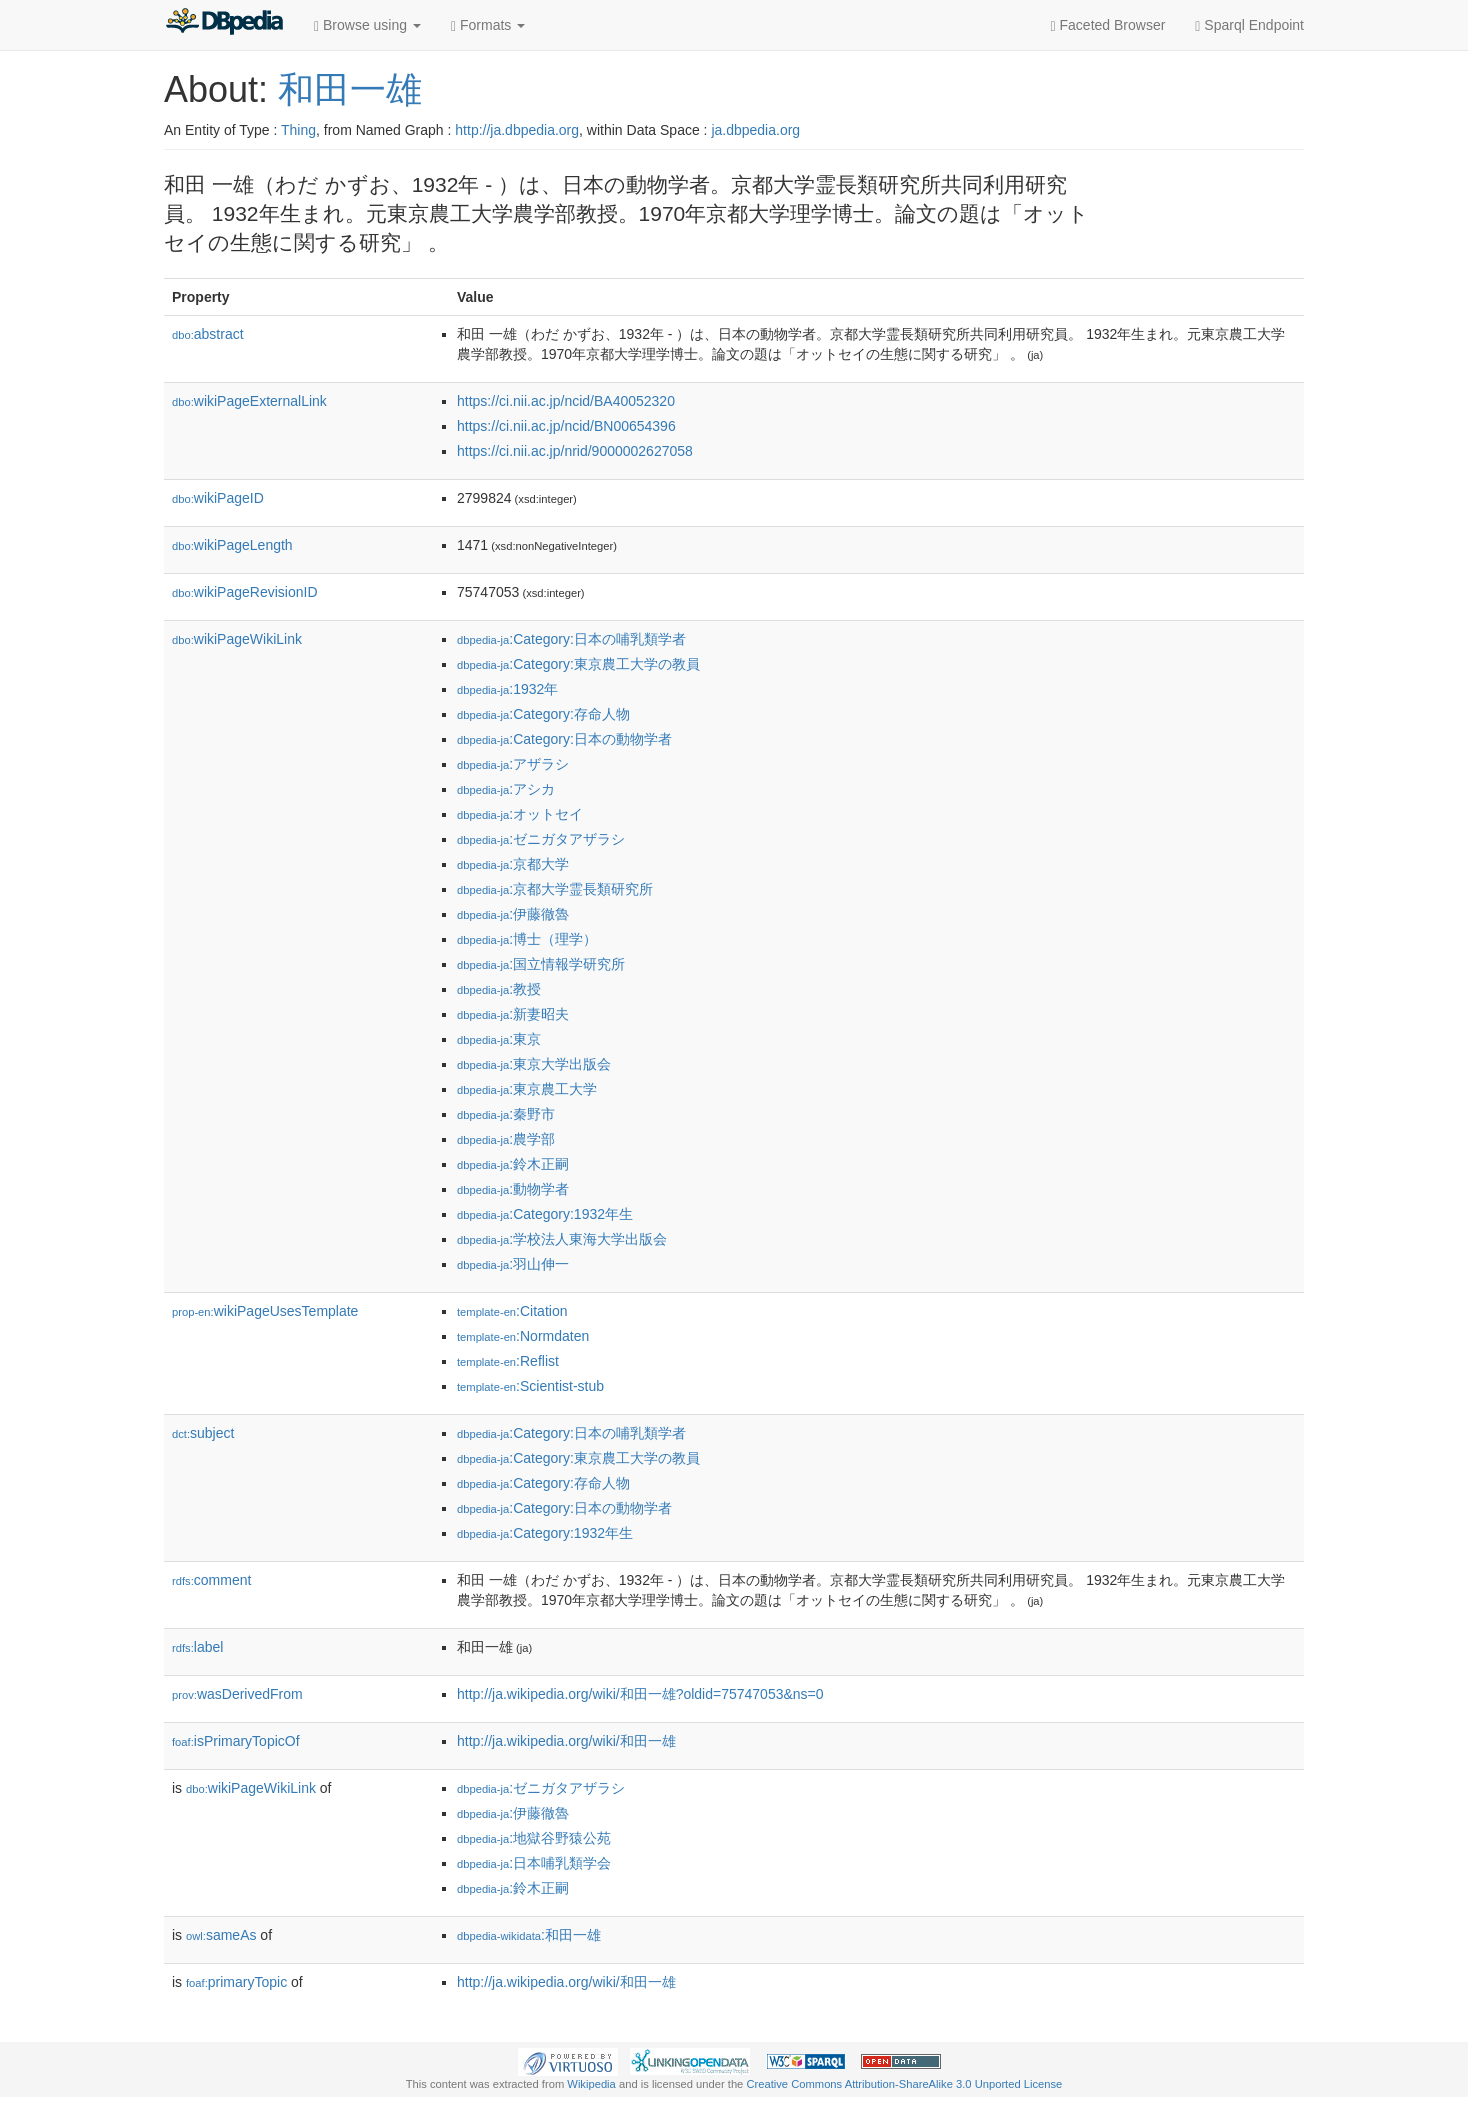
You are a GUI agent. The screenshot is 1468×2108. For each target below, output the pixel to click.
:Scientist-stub (530, 1386)
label (197, 1647)
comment (211, 1580)
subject (203, 1433)
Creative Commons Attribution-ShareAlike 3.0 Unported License (904, 2084)
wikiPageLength (232, 545)
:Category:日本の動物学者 (564, 739)
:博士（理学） (527, 939)
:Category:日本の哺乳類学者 (571, 639)
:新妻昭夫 (513, 1014)
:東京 (499, 1039)
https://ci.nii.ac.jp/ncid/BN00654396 (566, 426)
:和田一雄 (529, 1935)
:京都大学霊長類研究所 (555, 889)
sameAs (221, 1935)
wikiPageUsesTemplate (265, 1311)
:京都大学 (513, 864)
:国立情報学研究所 (541, 964)
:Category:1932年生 (545, 1214)
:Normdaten (523, 1336)
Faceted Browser (1108, 25)
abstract (208, 334)
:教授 (499, 989)
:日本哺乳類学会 (534, 1863)
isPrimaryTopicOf (236, 1741)
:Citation (512, 1311)
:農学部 (506, 1139)
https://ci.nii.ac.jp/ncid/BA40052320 (566, 401)
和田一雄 (350, 89)
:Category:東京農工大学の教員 (578, 664)
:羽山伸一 (513, 1264)
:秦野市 (506, 1114)
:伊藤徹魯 (513, 914)
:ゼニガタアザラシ (541, 839)
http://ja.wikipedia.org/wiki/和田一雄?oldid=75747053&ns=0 (640, 1694)
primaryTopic (236, 1982)
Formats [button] (488, 25)
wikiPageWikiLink (237, 639)
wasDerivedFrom (237, 1694)
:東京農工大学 (527, 1089)
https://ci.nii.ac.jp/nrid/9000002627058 (575, 451)
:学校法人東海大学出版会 (562, 1239)
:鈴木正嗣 (513, 1164)
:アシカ (506, 789)
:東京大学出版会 (534, 1064)
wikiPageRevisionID (245, 592)
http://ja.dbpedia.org (517, 130)
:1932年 (507, 689)
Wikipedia (591, 2084)
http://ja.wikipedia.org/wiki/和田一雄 (566, 1741)
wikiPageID (218, 498)
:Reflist (508, 1361)
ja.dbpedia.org (755, 130)
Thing (298, 130)
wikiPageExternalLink (249, 401)
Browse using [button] (367, 25)
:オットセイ (520, 814)
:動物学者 (513, 1189)
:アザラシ (513, 764)
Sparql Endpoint (1249, 25)
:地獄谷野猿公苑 (534, 1838)
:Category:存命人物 (543, 714)
